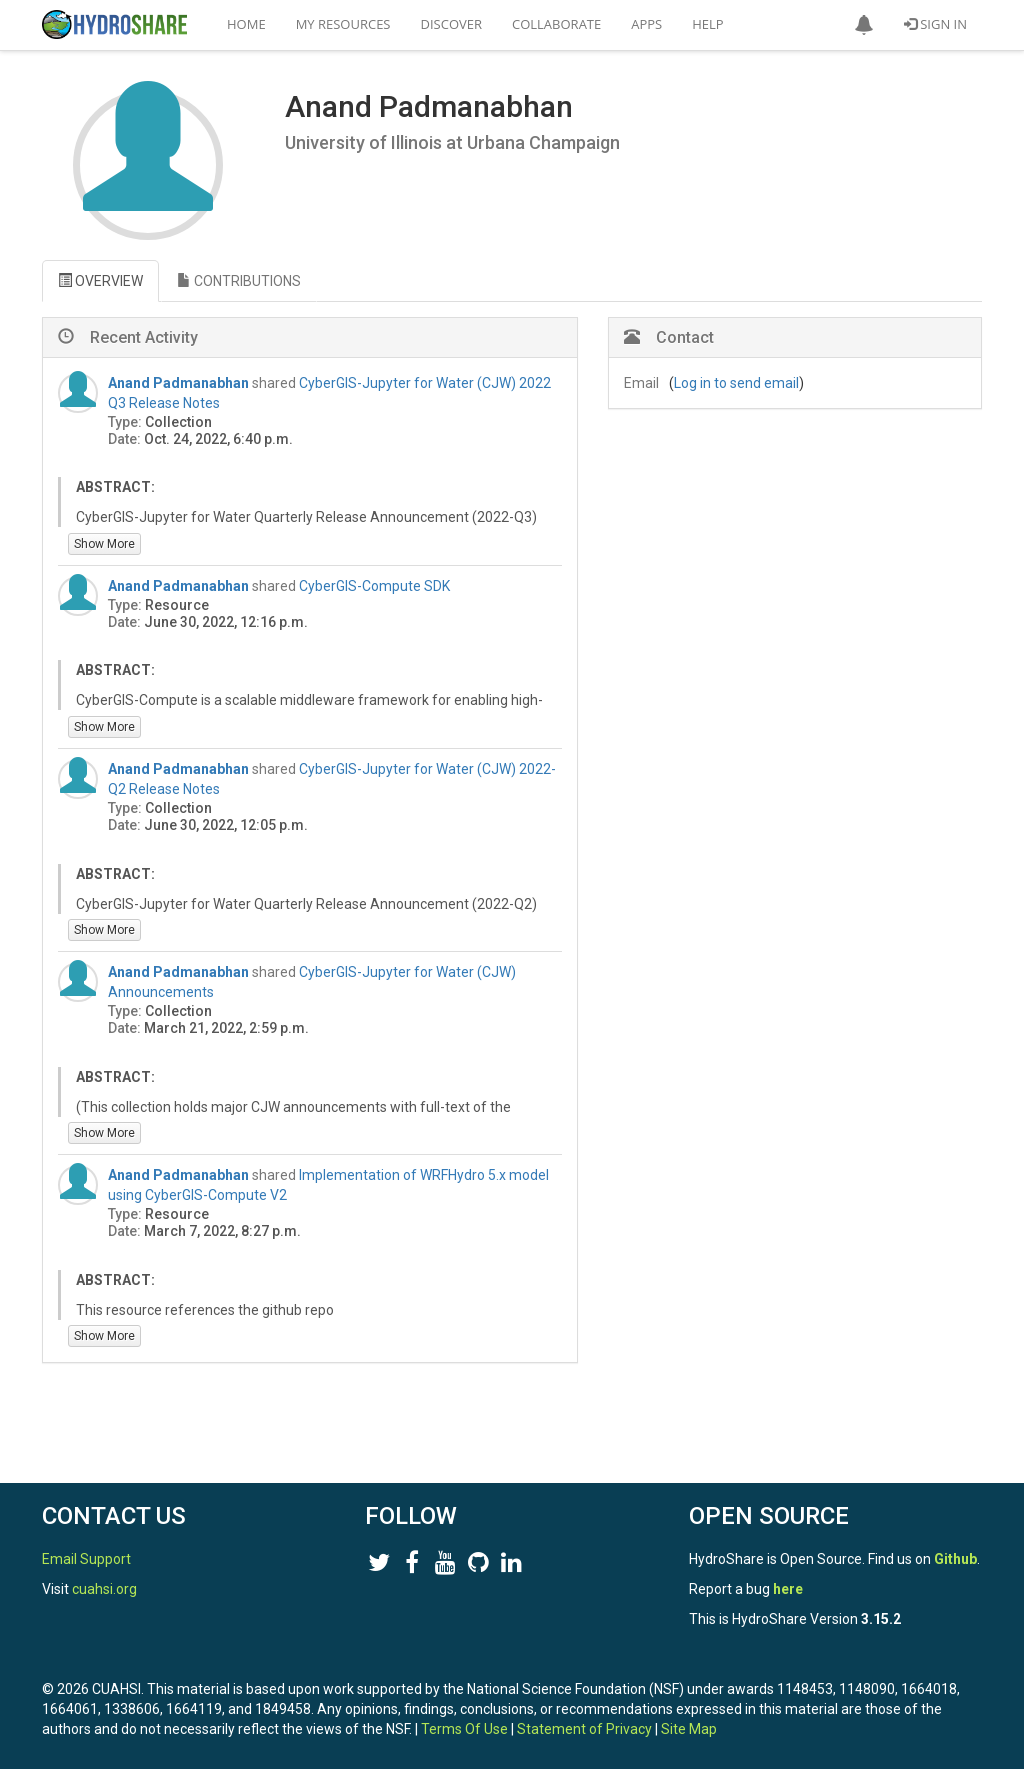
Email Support (86, 1559)
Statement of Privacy (584, 1729)
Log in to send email (736, 383)
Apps (646, 24)
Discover (452, 24)
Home (246, 24)
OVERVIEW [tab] (100, 281)
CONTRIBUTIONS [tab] (239, 281)
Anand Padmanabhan (178, 383)
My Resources (343, 24)
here (788, 1589)
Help (707, 24)
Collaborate (556, 24)
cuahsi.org (104, 1589)
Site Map (689, 1729)
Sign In (935, 24)
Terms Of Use (464, 1729)
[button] (864, 25)
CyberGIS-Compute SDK (374, 586)
